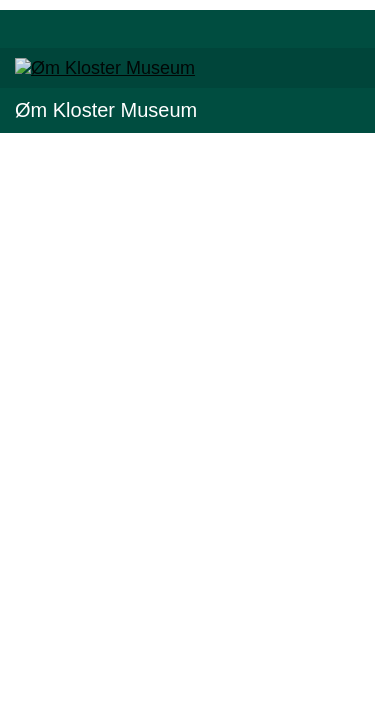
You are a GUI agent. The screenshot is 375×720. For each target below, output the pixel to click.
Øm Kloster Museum (106, 110)
